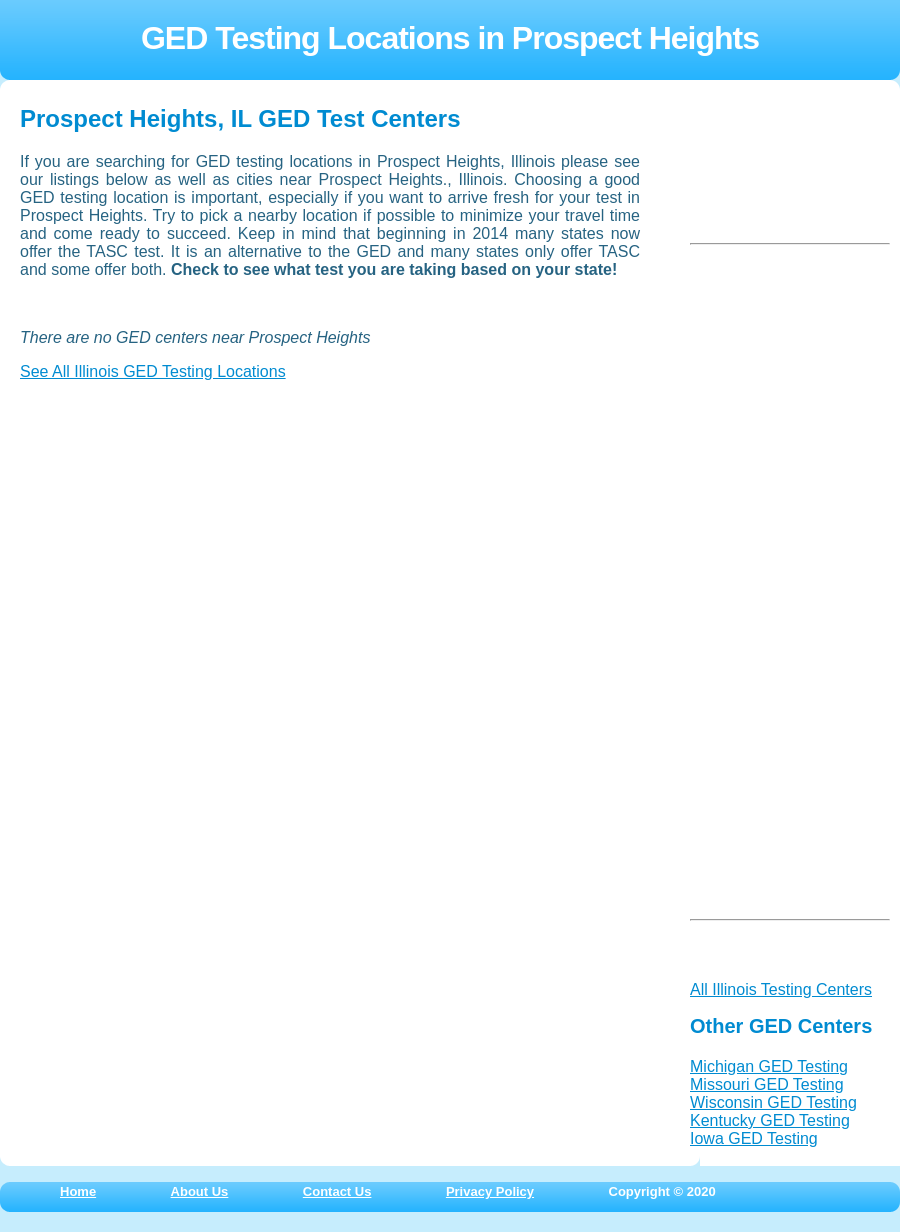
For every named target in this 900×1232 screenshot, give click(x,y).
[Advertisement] (170, 522)
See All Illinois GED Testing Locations (153, 371)
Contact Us (337, 1191)
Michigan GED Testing (769, 1066)
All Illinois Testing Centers (781, 989)
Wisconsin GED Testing (773, 1102)
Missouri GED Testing (767, 1084)
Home (78, 1191)
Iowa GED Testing (754, 1138)
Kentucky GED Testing (770, 1120)
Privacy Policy (490, 1191)
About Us (200, 1191)
